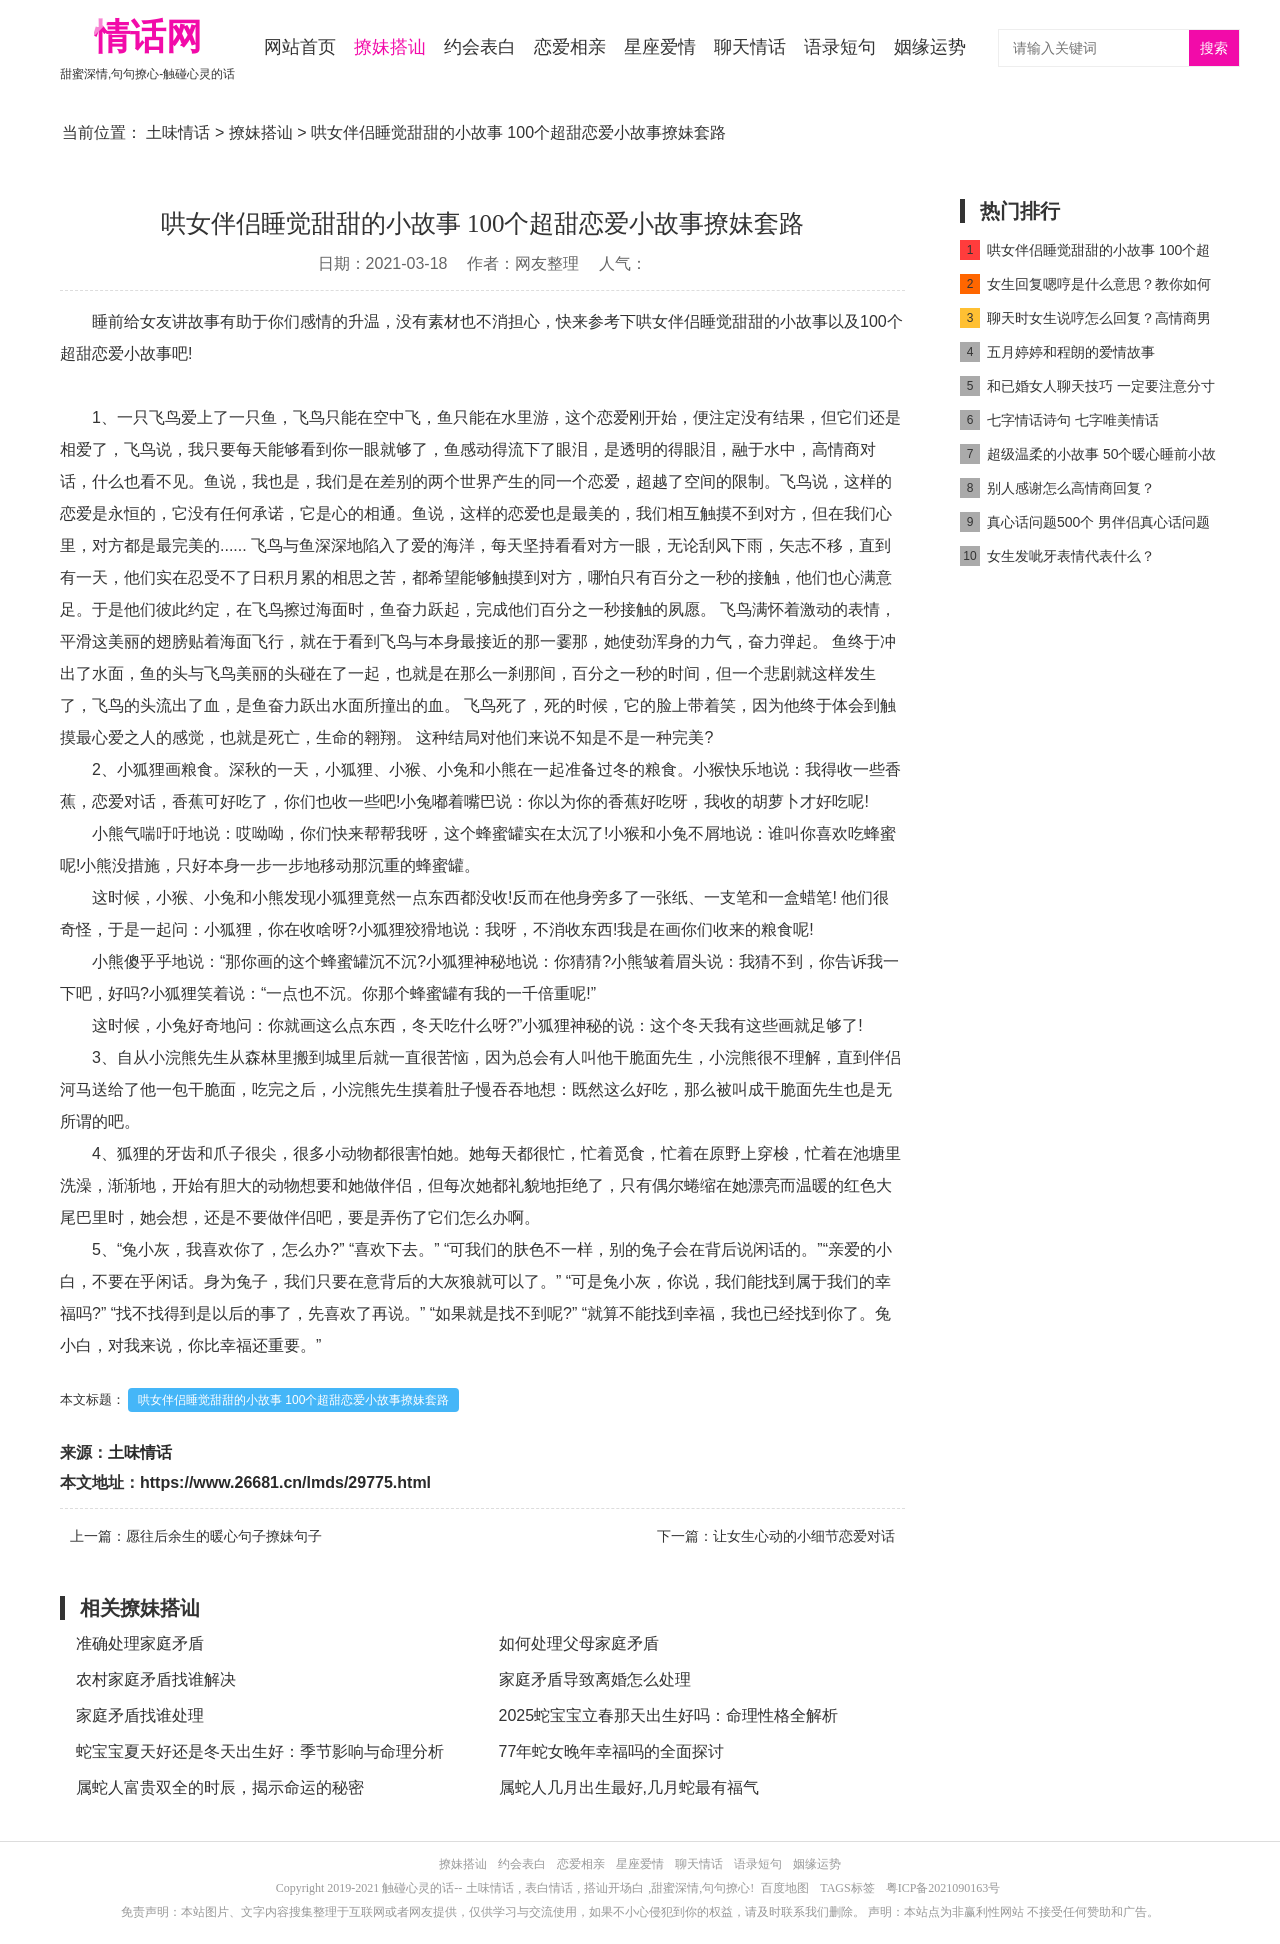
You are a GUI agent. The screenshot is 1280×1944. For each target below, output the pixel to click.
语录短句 (840, 47)
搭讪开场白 (614, 1888)
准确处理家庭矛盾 (140, 1643)
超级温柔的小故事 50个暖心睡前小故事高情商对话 (1088, 457)
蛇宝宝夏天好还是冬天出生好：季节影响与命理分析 (260, 1751)
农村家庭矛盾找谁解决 (156, 1679)
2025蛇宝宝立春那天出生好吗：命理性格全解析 (669, 1715)
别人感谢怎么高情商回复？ (1057, 488)
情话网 (148, 36)
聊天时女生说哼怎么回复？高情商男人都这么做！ (1085, 321)
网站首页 (300, 47)
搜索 (1214, 48)
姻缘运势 (930, 47)
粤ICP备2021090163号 (943, 1888)
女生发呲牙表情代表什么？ (1057, 556)
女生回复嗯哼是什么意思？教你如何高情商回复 (1085, 287)
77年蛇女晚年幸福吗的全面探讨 (612, 1751)
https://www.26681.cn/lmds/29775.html (285, 1482)
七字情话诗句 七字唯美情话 (1059, 420)
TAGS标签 (847, 1888)
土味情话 (178, 132)
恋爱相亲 (570, 47)
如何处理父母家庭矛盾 (579, 1643)
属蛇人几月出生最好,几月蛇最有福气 (629, 1787)
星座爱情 (660, 47)
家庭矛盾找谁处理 (140, 1715)
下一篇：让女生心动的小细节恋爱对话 (776, 1536)
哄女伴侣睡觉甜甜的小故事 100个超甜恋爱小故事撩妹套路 (293, 1400)
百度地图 (785, 1888)
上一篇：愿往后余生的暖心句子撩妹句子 (196, 1536)
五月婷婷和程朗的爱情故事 (1057, 352)
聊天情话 (750, 47)
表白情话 (549, 1888)
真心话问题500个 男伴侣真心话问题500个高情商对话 (1085, 525)
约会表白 (480, 47)
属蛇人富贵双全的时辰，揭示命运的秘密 (220, 1787)
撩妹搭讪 (390, 47)
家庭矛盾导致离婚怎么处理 (595, 1679)
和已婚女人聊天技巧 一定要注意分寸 (1087, 386)
